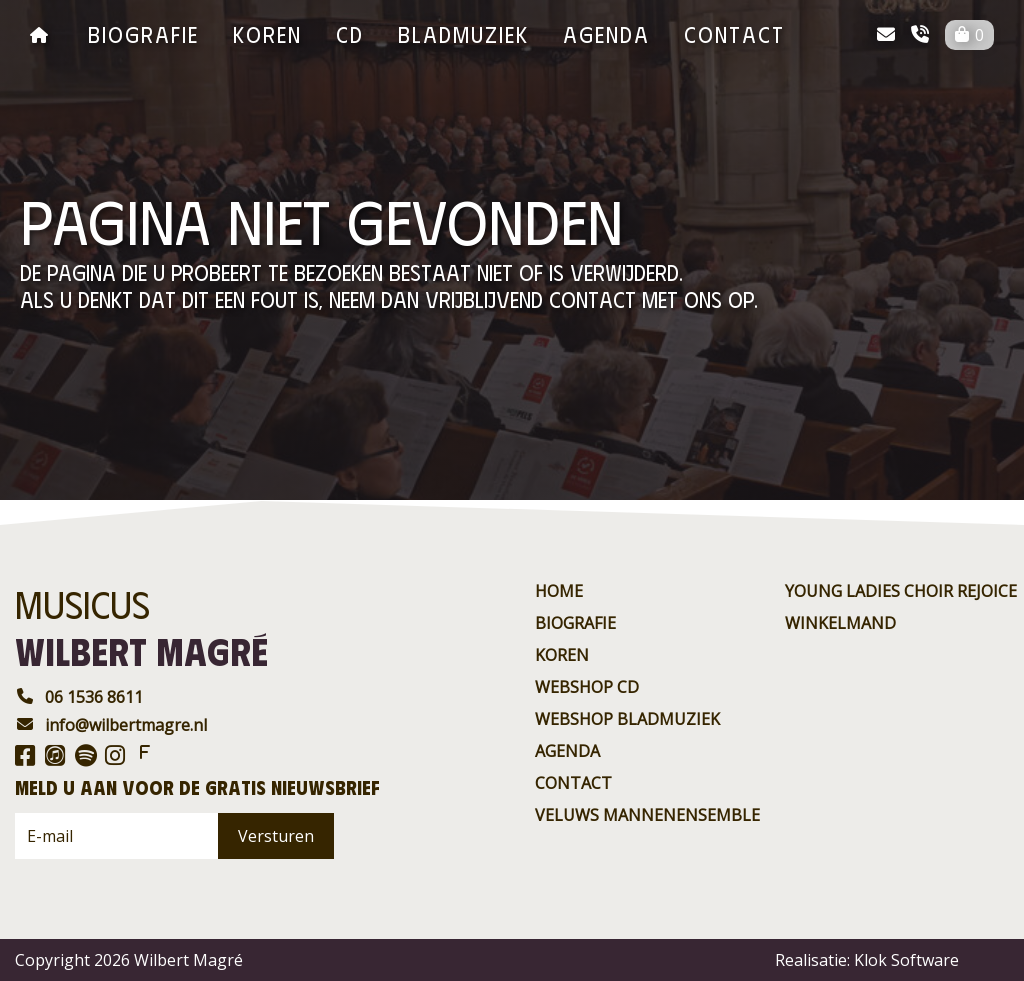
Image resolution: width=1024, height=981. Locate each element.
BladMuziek (463, 33)
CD (350, 33)
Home (559, 591)
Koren (267, 33)
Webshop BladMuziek (627, 719)
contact (734, 33)
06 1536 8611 (79, 697)
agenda (606, 33)
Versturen (276, 836)
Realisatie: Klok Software (867, 960)
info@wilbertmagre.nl (111, 725)
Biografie (143, 33)
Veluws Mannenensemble (647, 815)
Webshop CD (587, 687)
